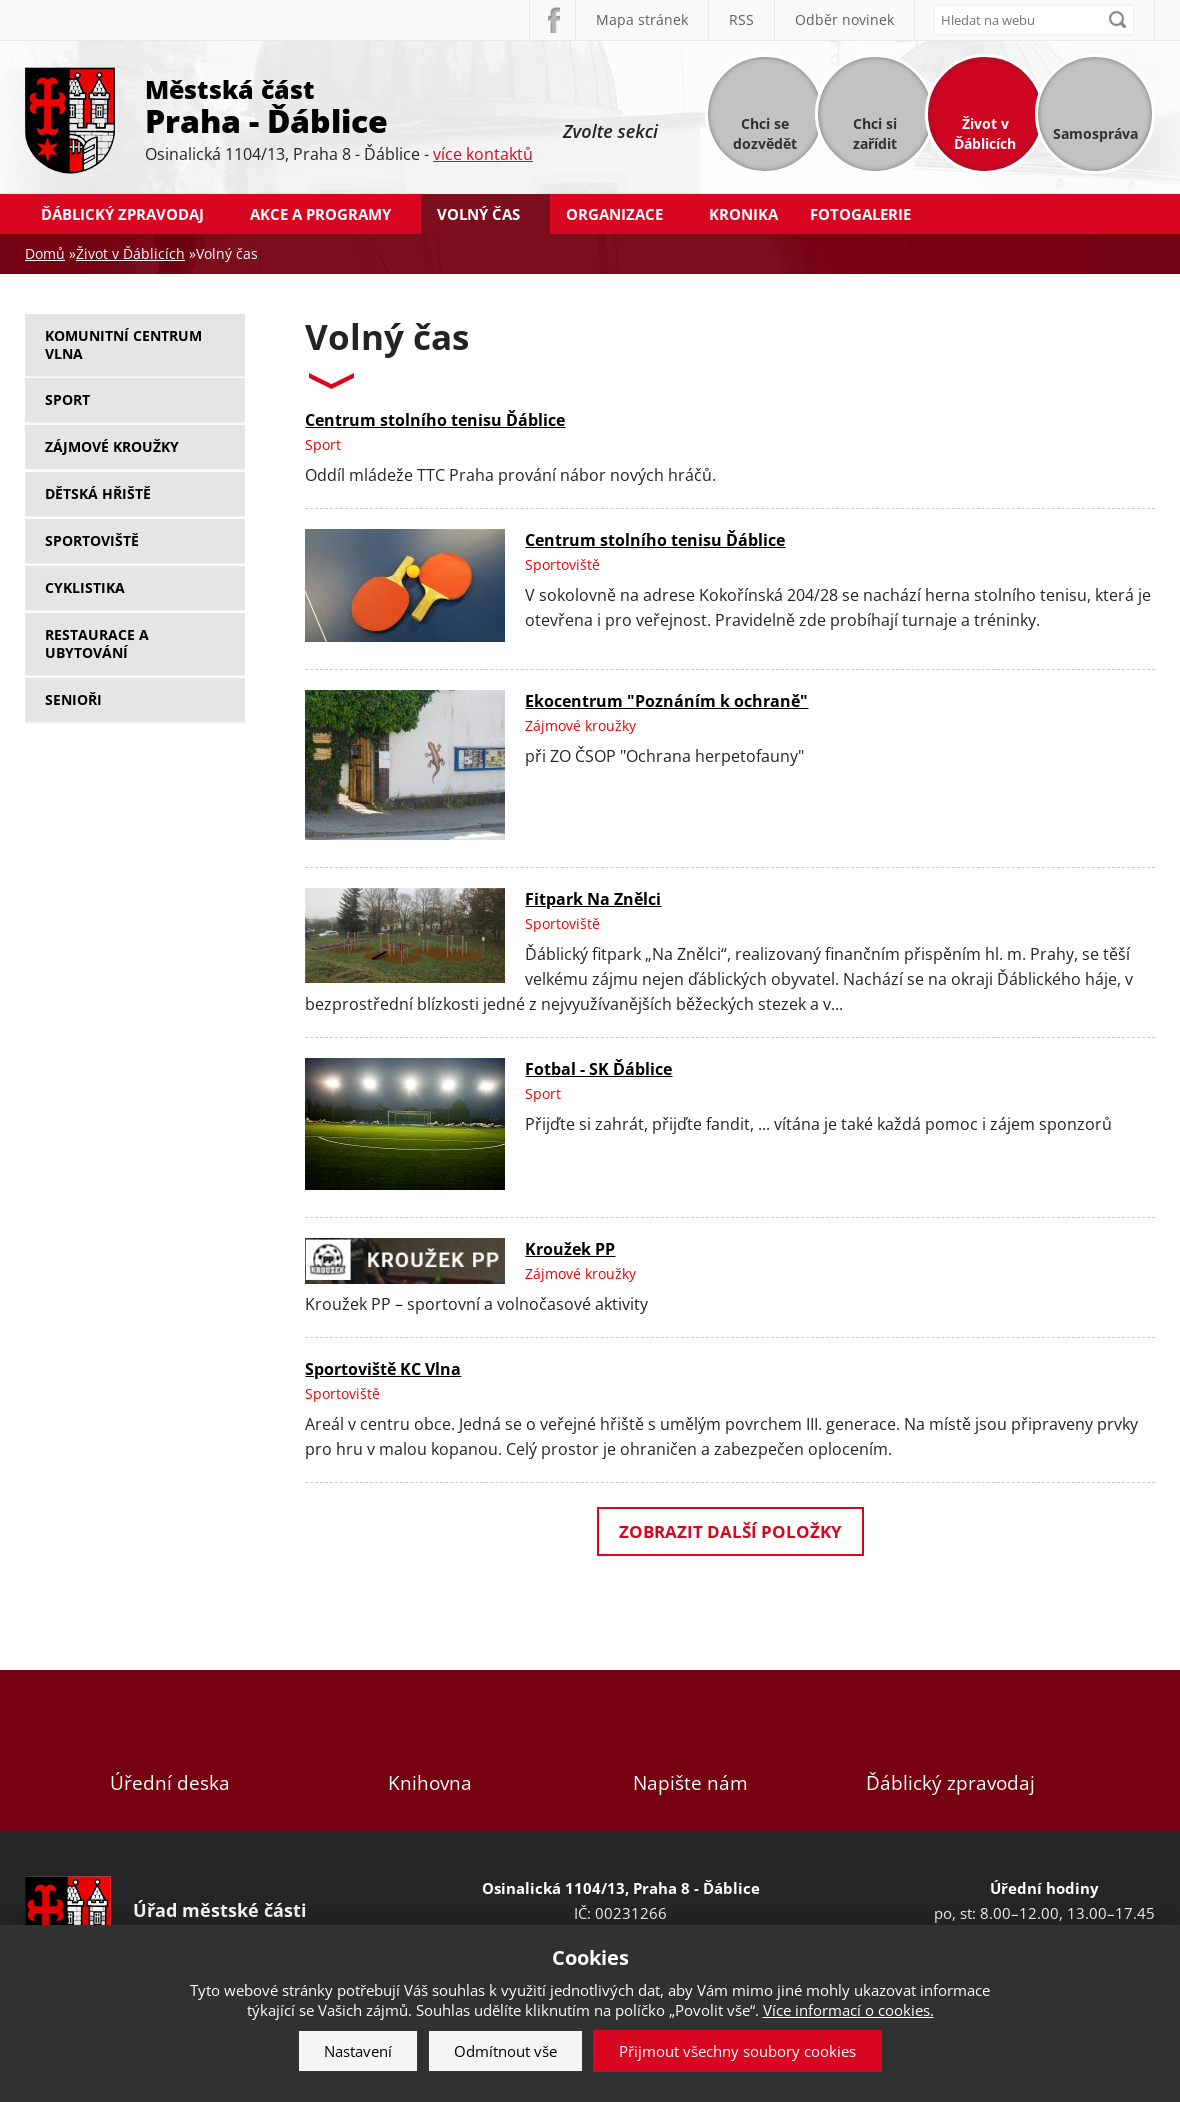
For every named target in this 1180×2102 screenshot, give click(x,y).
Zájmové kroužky (112, 446)
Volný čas (478, 214)
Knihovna (430, 1750)
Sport (67, 399)
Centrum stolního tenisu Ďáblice (435, 420)
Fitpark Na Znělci (593, 899)
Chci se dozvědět (765, 133)
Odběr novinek (844, 19)
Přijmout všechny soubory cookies (737, 2051)
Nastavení (358, 2051)
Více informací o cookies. (848, 2010)
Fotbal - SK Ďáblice (598, 1069)
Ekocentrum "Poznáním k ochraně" (666, 701)
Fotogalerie (860, 214)
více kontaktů (483, 154)
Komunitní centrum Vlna (123, 344)
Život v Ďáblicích (985, 133)
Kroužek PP (570, 1249)
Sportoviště (92, 540)
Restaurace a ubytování (97, 643)
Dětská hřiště (98, 493)
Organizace (614, 214)
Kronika (743, 214)
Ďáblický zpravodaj (122, 214)
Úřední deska (170, 1750)
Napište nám (690, 1750)
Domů (45, 253)
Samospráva (1095, 133)
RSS (741, 19)
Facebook (552, 20)
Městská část (339, 105)
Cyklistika (85, 587)
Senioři (73, 699)
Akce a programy (320, 214)
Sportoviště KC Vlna (383, 1369)
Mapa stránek (642, 19)
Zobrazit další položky (730, 1531)
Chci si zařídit (875, 133)
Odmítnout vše (505, 2051)
